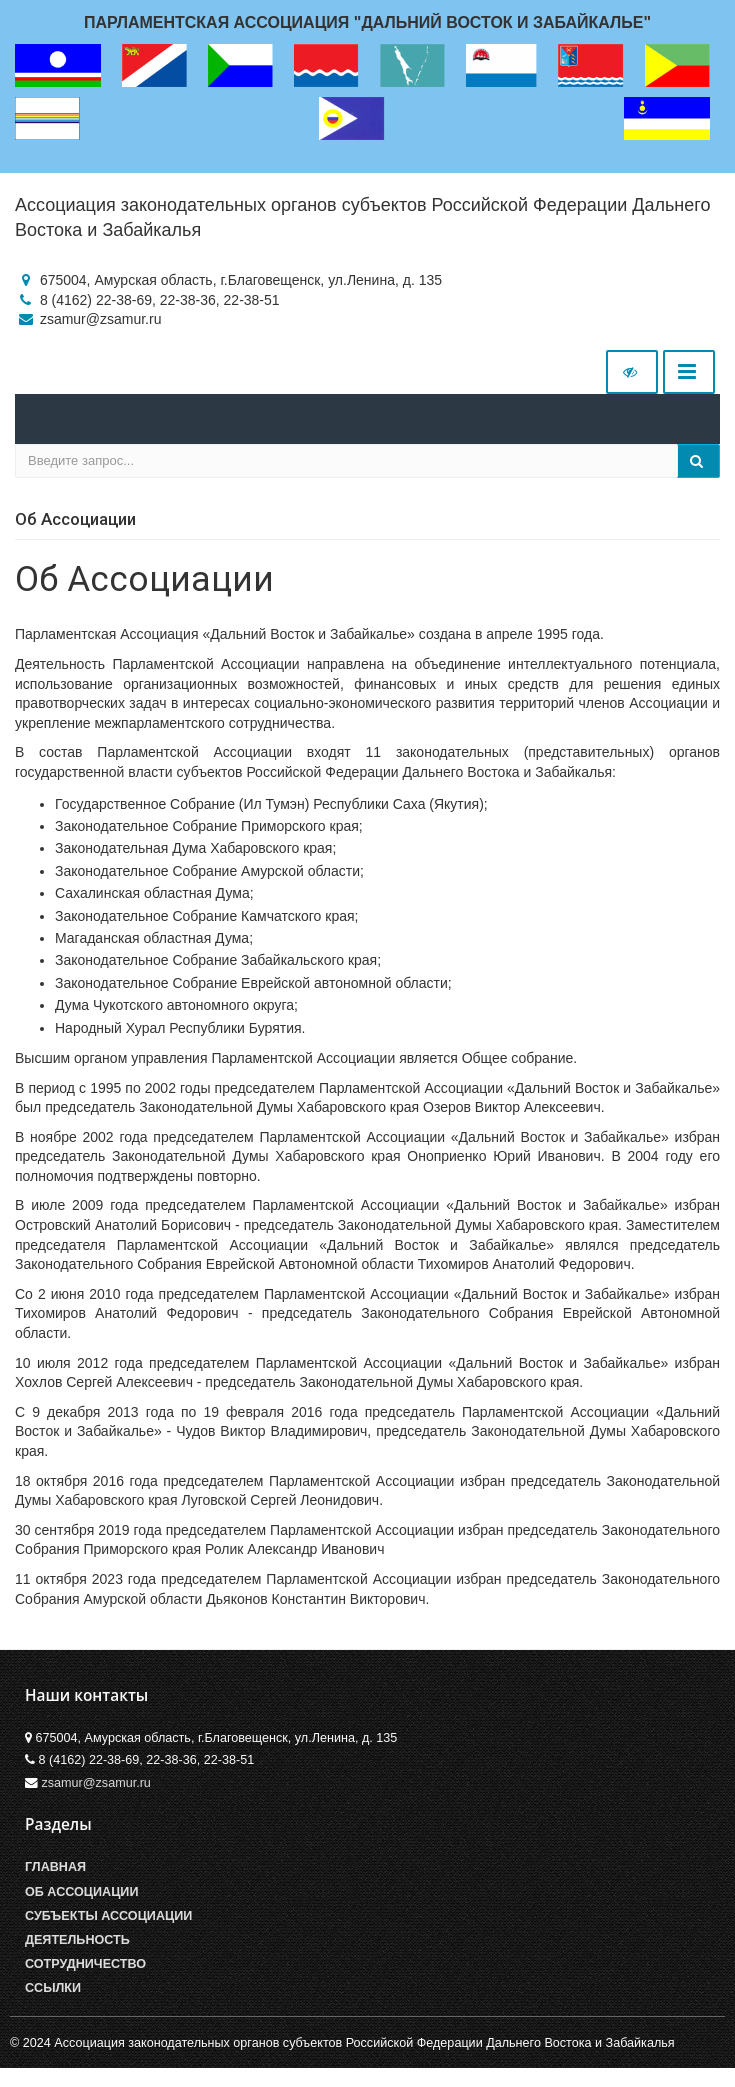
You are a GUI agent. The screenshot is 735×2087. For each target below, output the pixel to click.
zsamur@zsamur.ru (96, 1783)
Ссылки (53, 1988)
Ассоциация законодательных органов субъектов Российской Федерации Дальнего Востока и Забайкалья (362, 217)
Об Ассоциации (81, 1892)
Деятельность (77, 1940)
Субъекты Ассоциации (108, 1916)
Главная (55, 1867)
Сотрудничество (85, 1964)
